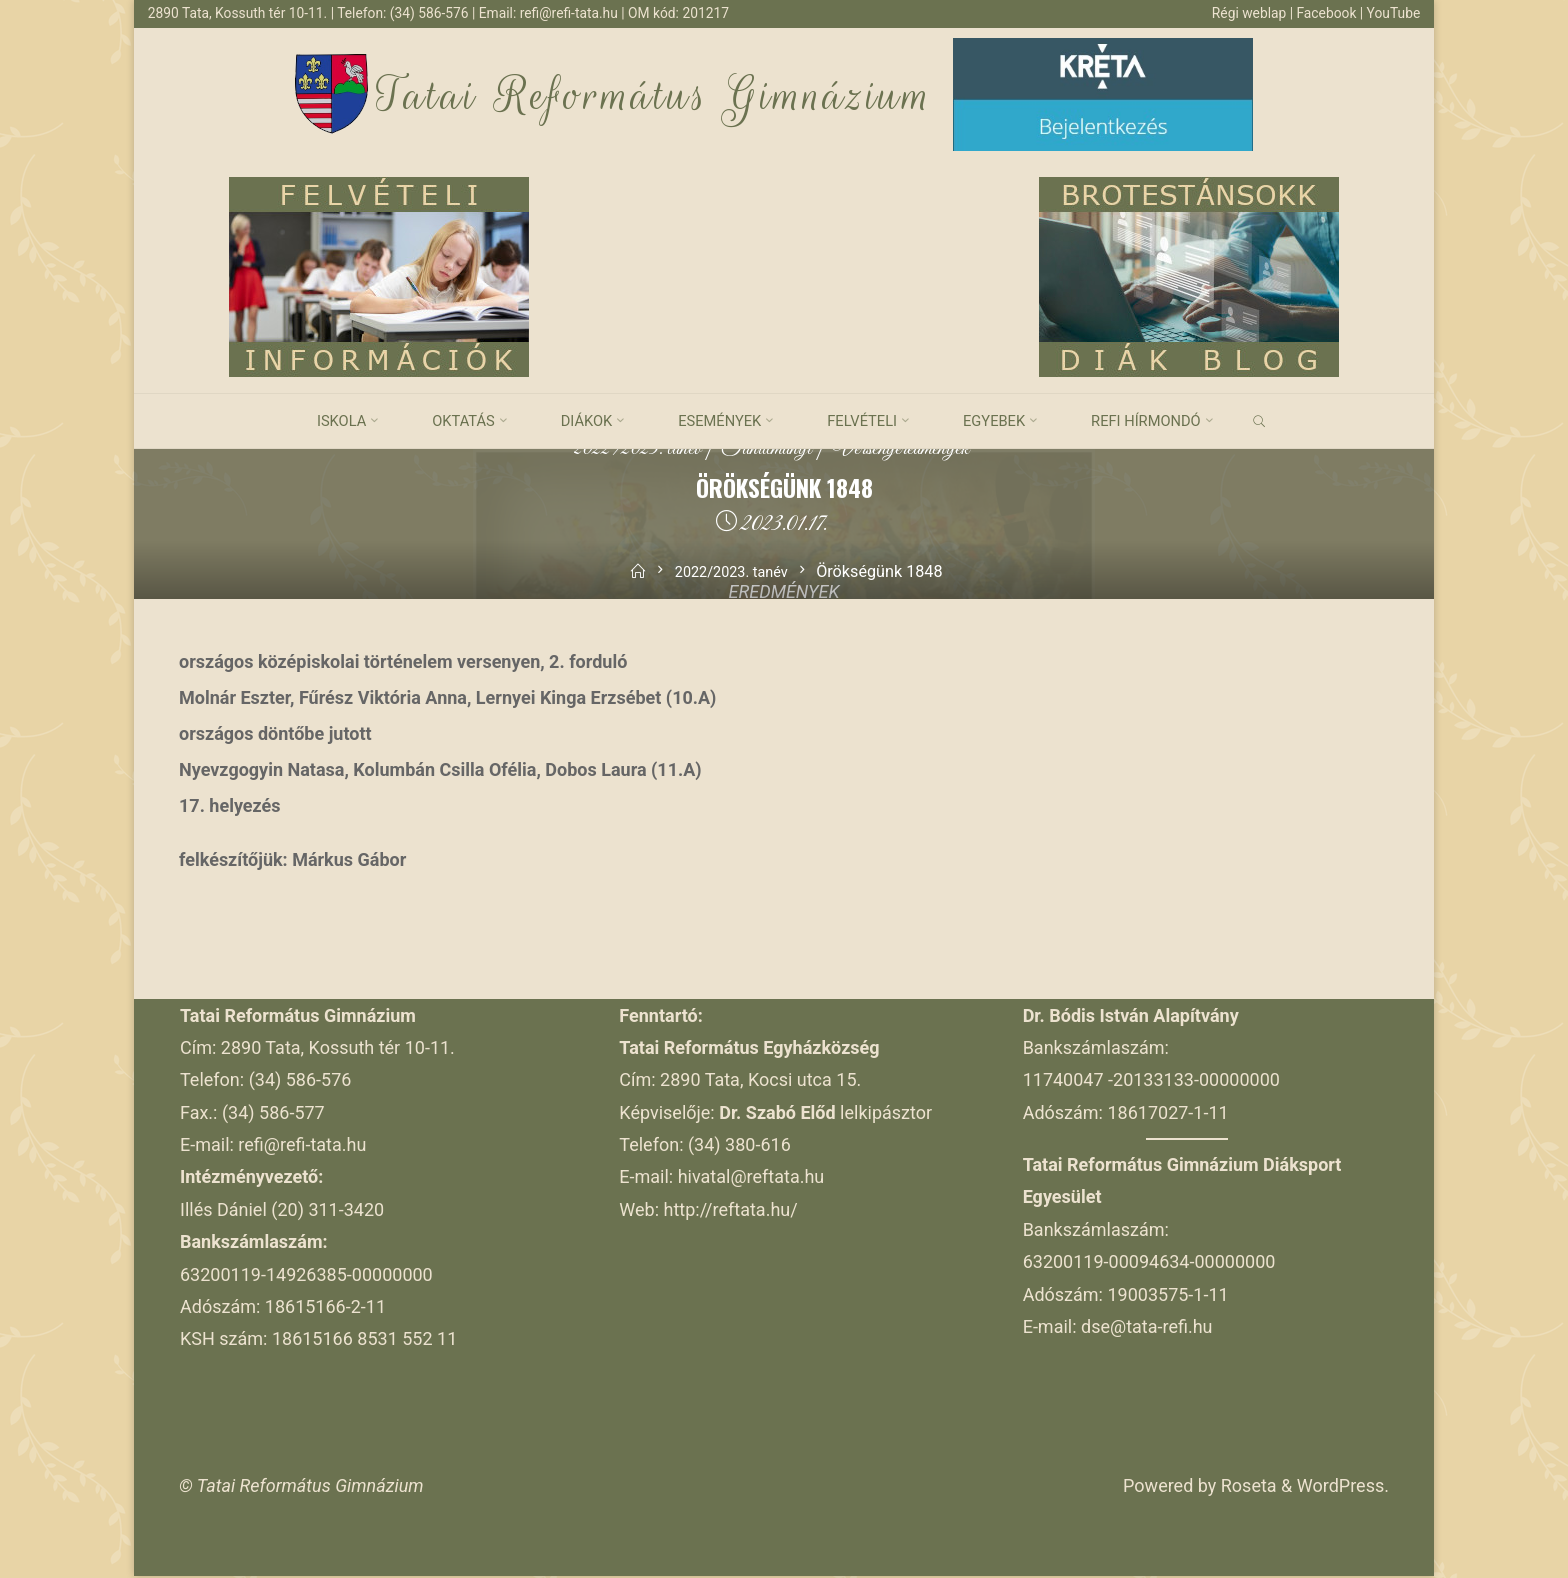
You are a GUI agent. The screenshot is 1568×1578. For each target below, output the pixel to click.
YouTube (1392, 13)
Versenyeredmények (913, 450)
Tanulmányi (765, 450)
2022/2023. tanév (623, 450)
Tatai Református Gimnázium (655, 96)
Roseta (1246, 1487)
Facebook (1324, 13)
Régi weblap (1242, 13)
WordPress (1340, 1487)
